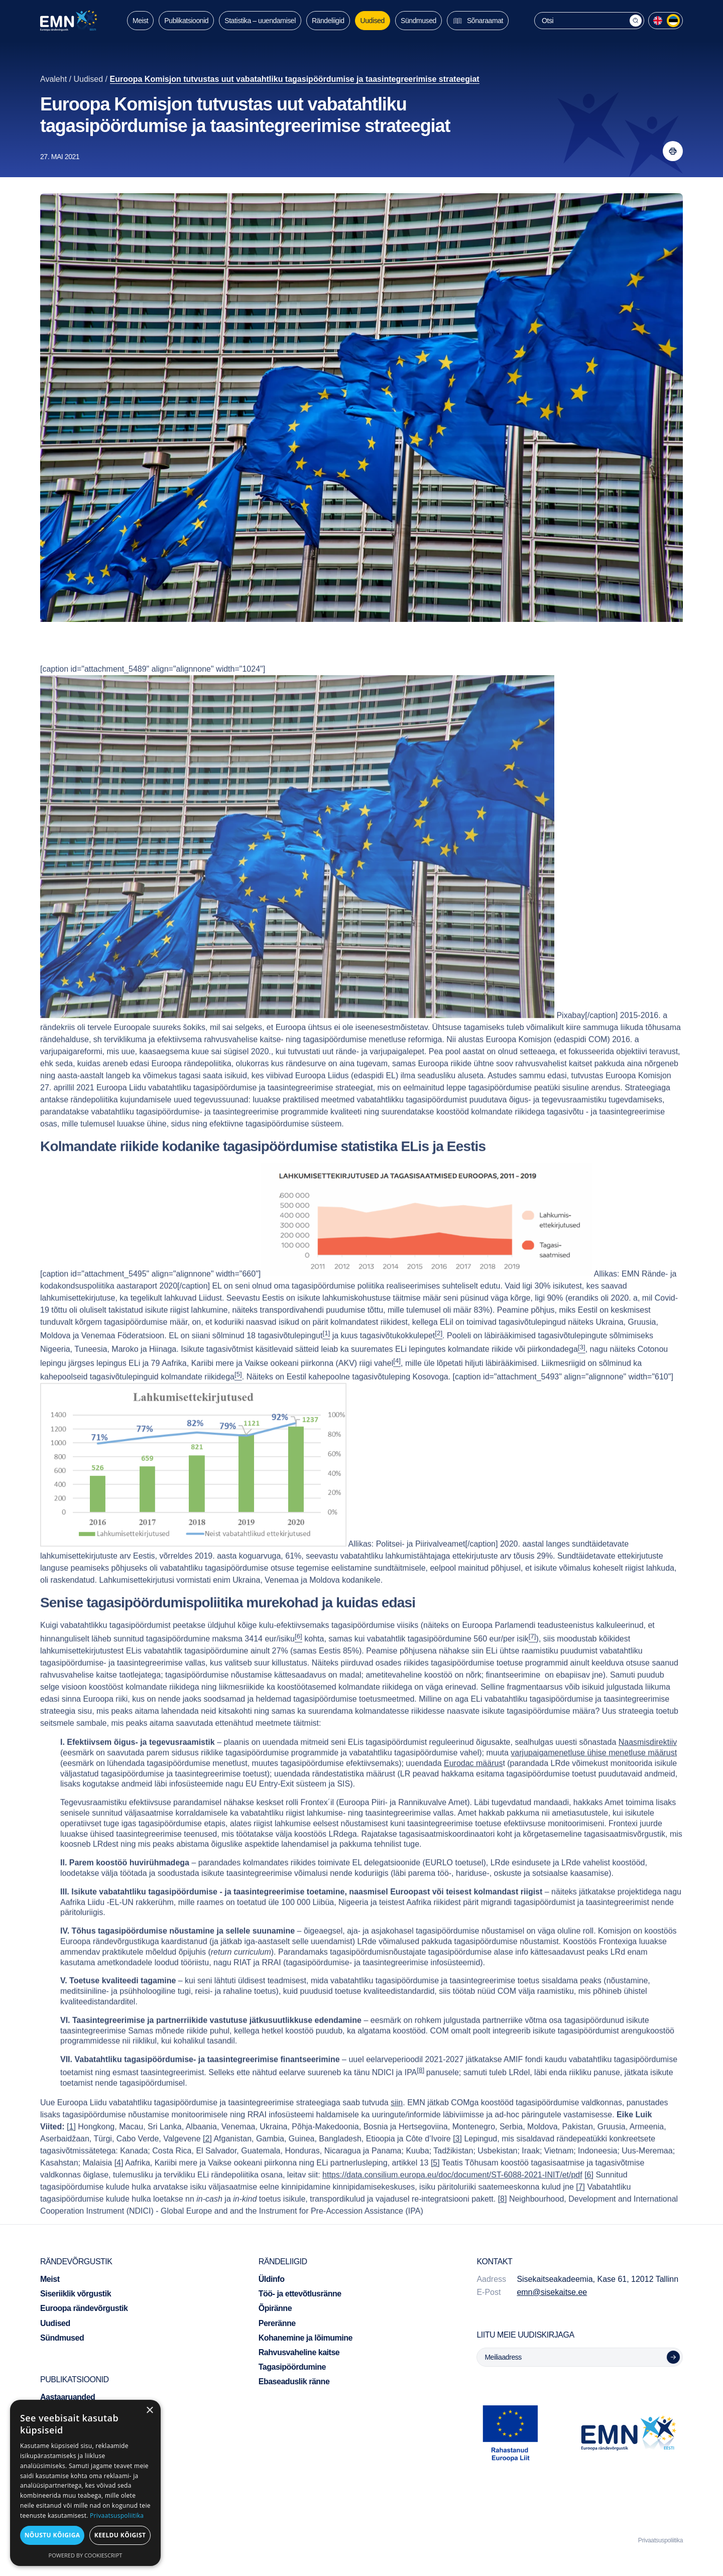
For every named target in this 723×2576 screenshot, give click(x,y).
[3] (457, 2163)
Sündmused (418, 21)
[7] (580, 2211)
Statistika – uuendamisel (260, 21)
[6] (588, 2199)
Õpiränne (275, 2308)
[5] (435, 2187)
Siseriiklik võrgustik (75, 2293)
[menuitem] (657, 20)
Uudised (372, 21)
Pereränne (277, 2323)
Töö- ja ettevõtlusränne (300, 2293)
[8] (420, 2094)
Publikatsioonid (186, 21)
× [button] (149, 2410)
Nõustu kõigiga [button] (52, 2535)
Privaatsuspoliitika (660, 2540)
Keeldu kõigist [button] (120, 2535)
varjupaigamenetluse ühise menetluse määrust (594, 1777)
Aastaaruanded (67, 2397)
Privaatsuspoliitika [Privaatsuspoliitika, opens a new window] (117, 2515)
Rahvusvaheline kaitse (299, 2352)
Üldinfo (272, 2279)
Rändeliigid (328, 21)
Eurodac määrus (473, 1787)
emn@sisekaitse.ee (552, 2292)
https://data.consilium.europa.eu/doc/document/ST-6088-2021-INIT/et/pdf (452, 2199)
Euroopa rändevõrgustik (84, 2308)
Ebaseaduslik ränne (294, 2381)
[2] (207, 2163)
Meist (140, 21)
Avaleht (53, 79)
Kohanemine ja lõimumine (305, 2338)
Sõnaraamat (477, 21)
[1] (71, 2151)
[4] (119, 2187)
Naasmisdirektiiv (648, 1766)
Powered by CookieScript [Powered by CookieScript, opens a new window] (86, 2555)
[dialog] (85, 2483)
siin (397, 2127)
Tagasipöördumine (292, 2367)
